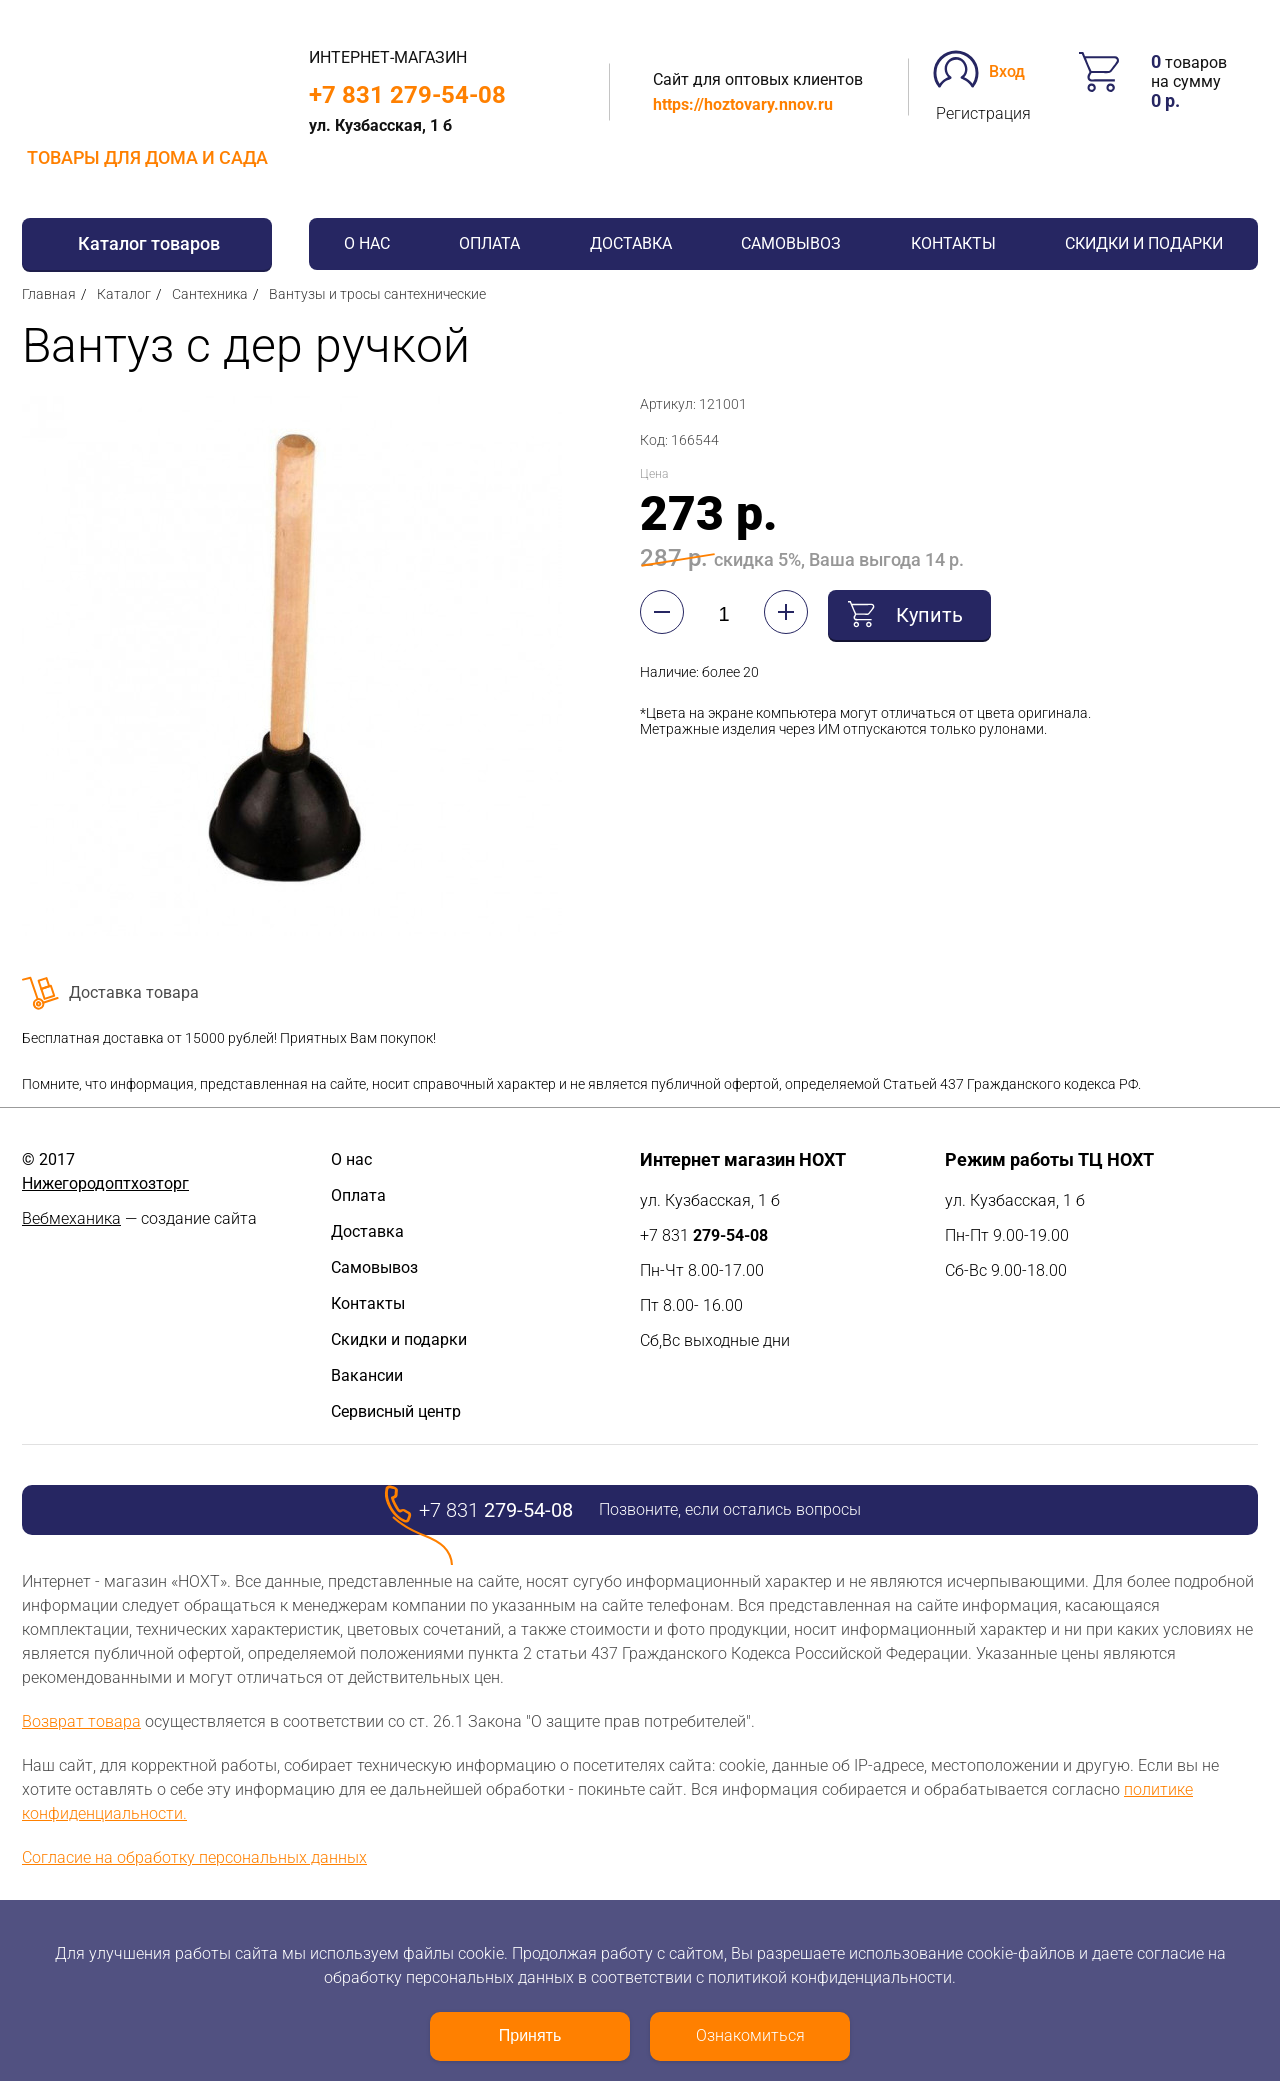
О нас (367, 243)
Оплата (489, 243)
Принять (530, 2035)
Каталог (124, 294)
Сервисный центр (396, 1411)
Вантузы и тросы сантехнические (377, 294)
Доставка (631, 243)
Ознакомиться (750, 2035)
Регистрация (983, 113)
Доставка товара (134, 992)
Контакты (953, 243)
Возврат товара (81, 1721)
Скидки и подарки (1144, 243)
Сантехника (210, 294)
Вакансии (367, 1375)
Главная (49, 294)
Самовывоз (791, 243)
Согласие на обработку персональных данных (194, 1857)
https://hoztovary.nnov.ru (743, 104)
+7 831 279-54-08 (407, 95)
